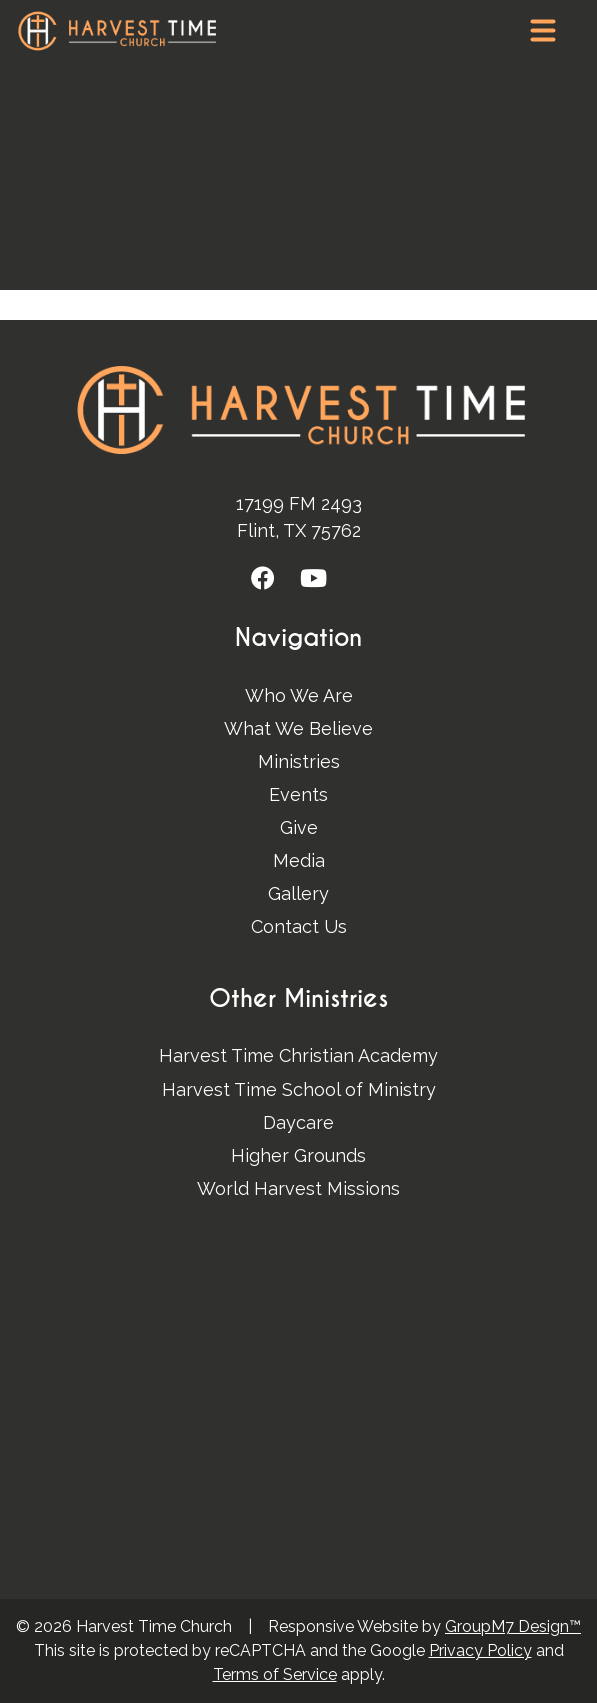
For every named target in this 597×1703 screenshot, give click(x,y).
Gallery (298, 893)
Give (299, 827)
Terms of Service (275, 1674)
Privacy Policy (480, 1650)
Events (298, 794)
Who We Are (299, 695)
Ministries (299, 761)
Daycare (298, 1122)
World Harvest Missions (298, 1188)
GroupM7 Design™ (513, 1626)
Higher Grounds (298, 1155)
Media (299, 860)
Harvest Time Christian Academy (298, 1055)
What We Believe (298, 728)
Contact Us (299, 926)
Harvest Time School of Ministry (299, 1089)
